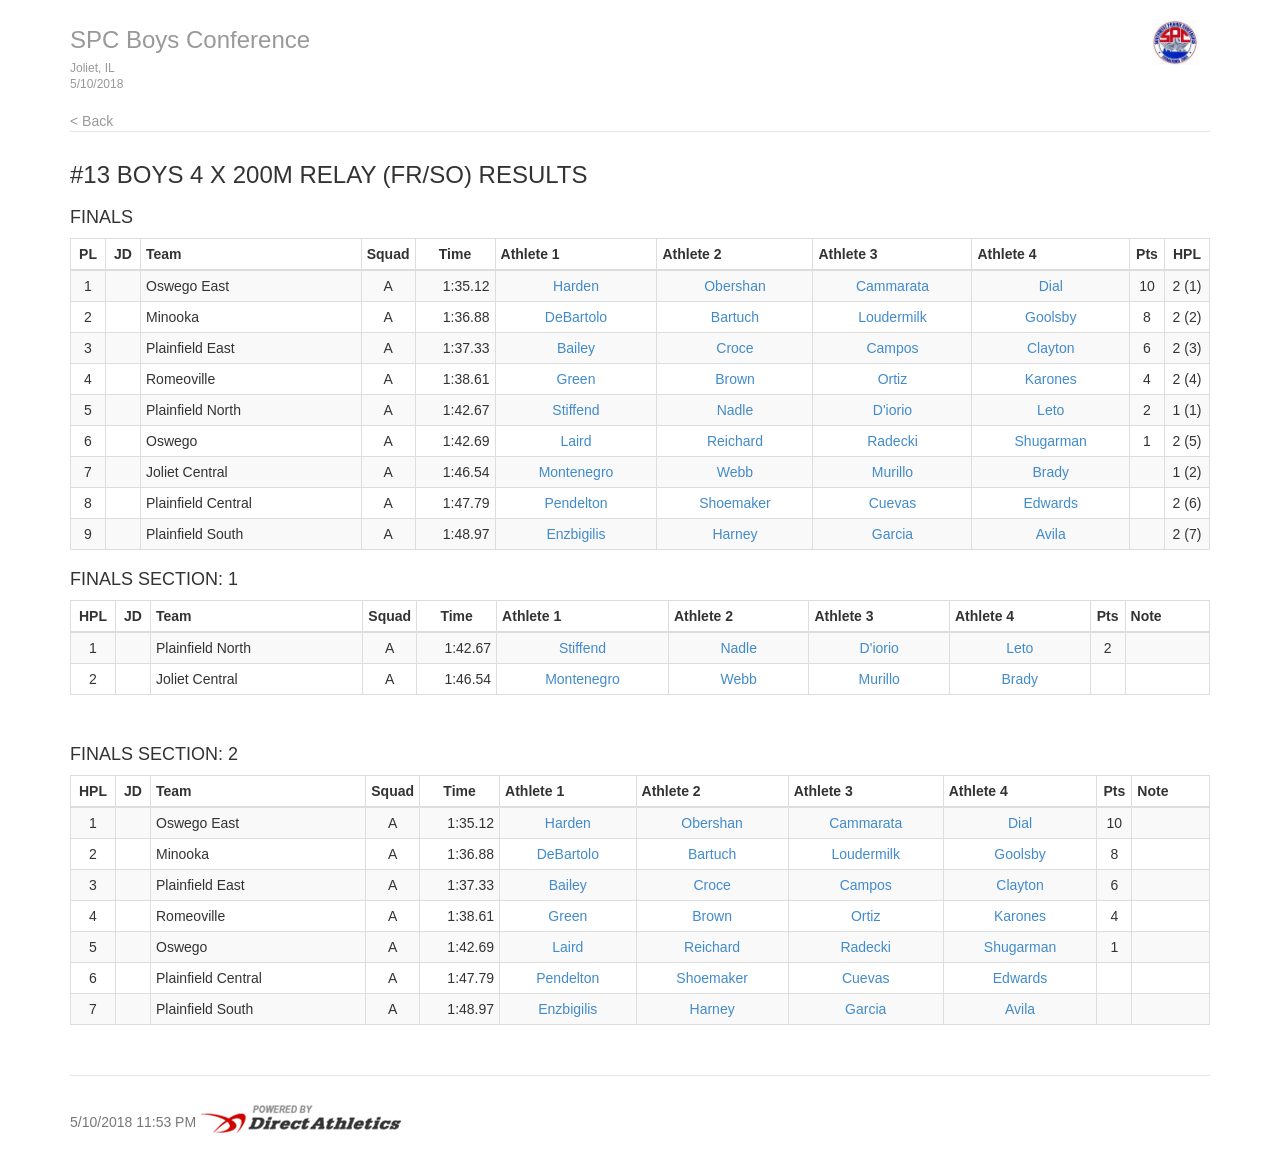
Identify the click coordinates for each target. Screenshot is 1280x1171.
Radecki (892, 441)
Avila (1051, 534)
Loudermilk (892, 317)
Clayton (1050, 348)
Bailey (576, 348)
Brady (1050, 472)
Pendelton (575, 503)
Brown (735, 379)
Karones (1051, 379)
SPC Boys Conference (190, 39)
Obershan (734, 286)
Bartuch (735, 317)
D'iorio (892, 410)
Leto (1050, 410)
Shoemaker (735, 503)
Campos (892, 348)
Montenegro (576, 472)
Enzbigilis (575, 534)
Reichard (735, 441)
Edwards (1050, 503)
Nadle (735, 410)
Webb (735, 472)
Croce (734, 348)
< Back (91, 121)
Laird (575, 441)
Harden (576, 286)
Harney (734, 534)
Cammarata (892, 286)
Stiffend (575, 410)
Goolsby (1050, 317)
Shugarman (1051, 441)
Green (576, 379)
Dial (1051, 286)
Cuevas (892, 503)
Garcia (892, 534)
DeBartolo (576, 317)
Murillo (892, 472)
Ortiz (893, 379)
